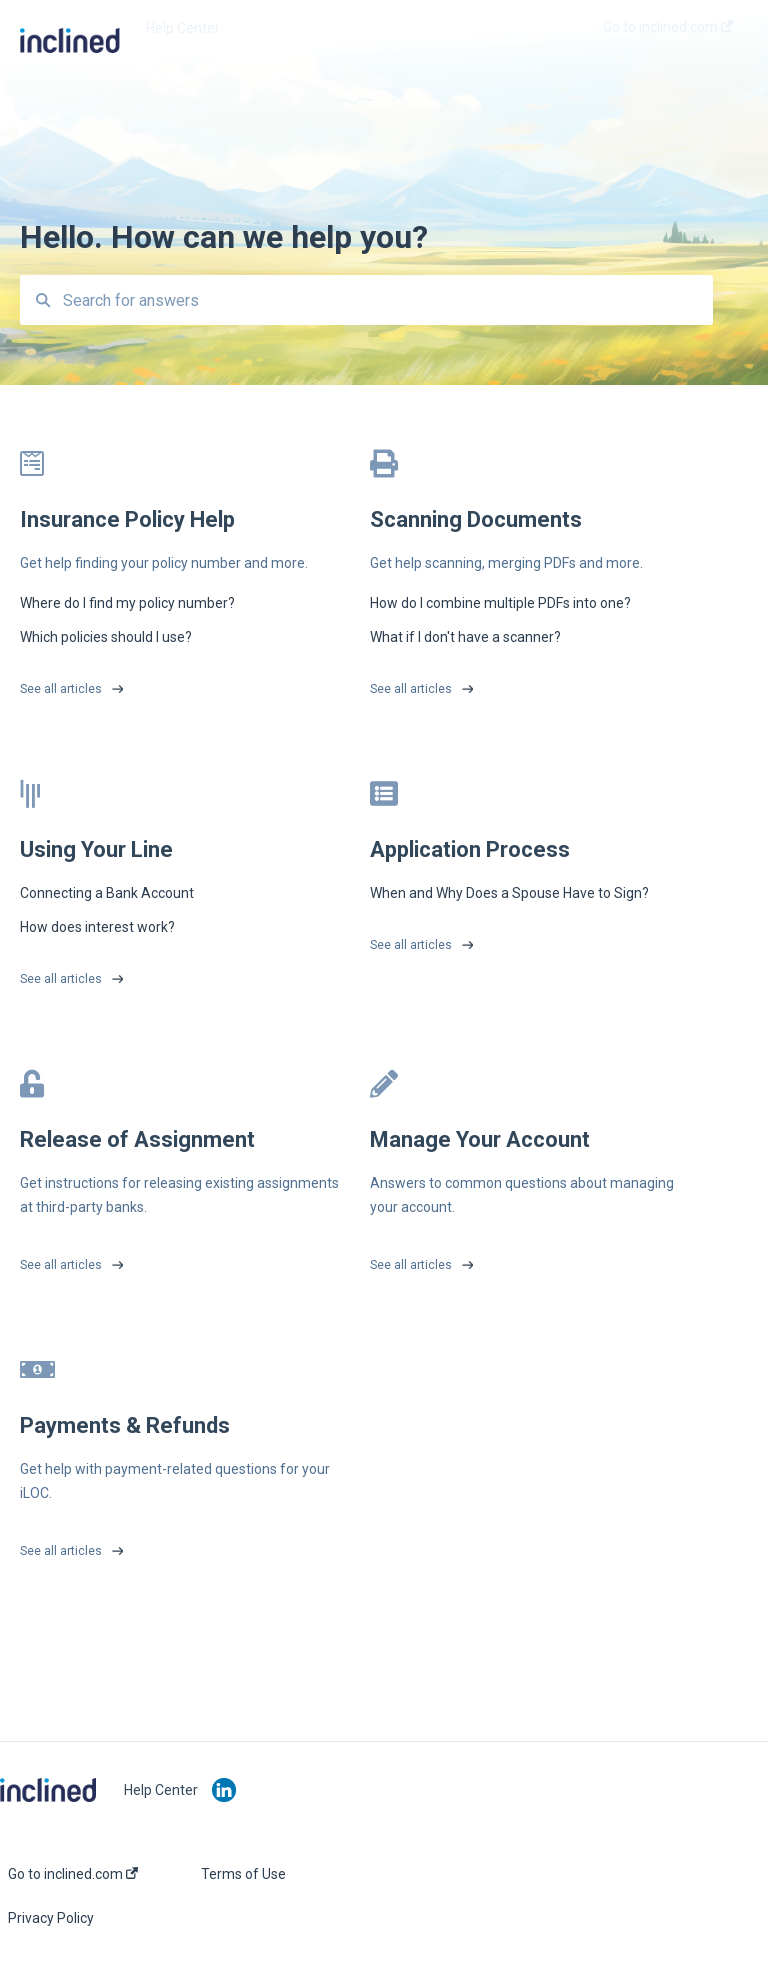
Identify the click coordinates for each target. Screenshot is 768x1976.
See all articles (61, 689)
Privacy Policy (51, 1918)
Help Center (183, 28)
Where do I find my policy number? (127, 603)
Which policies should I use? (106, 637)
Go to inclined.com (73, 1874)
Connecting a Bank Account (107, 893)
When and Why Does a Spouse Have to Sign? (509, 893)
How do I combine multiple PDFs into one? (500, 603)
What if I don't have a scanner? (465, 637)
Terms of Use (243, 1874)
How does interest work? (97, 927)
